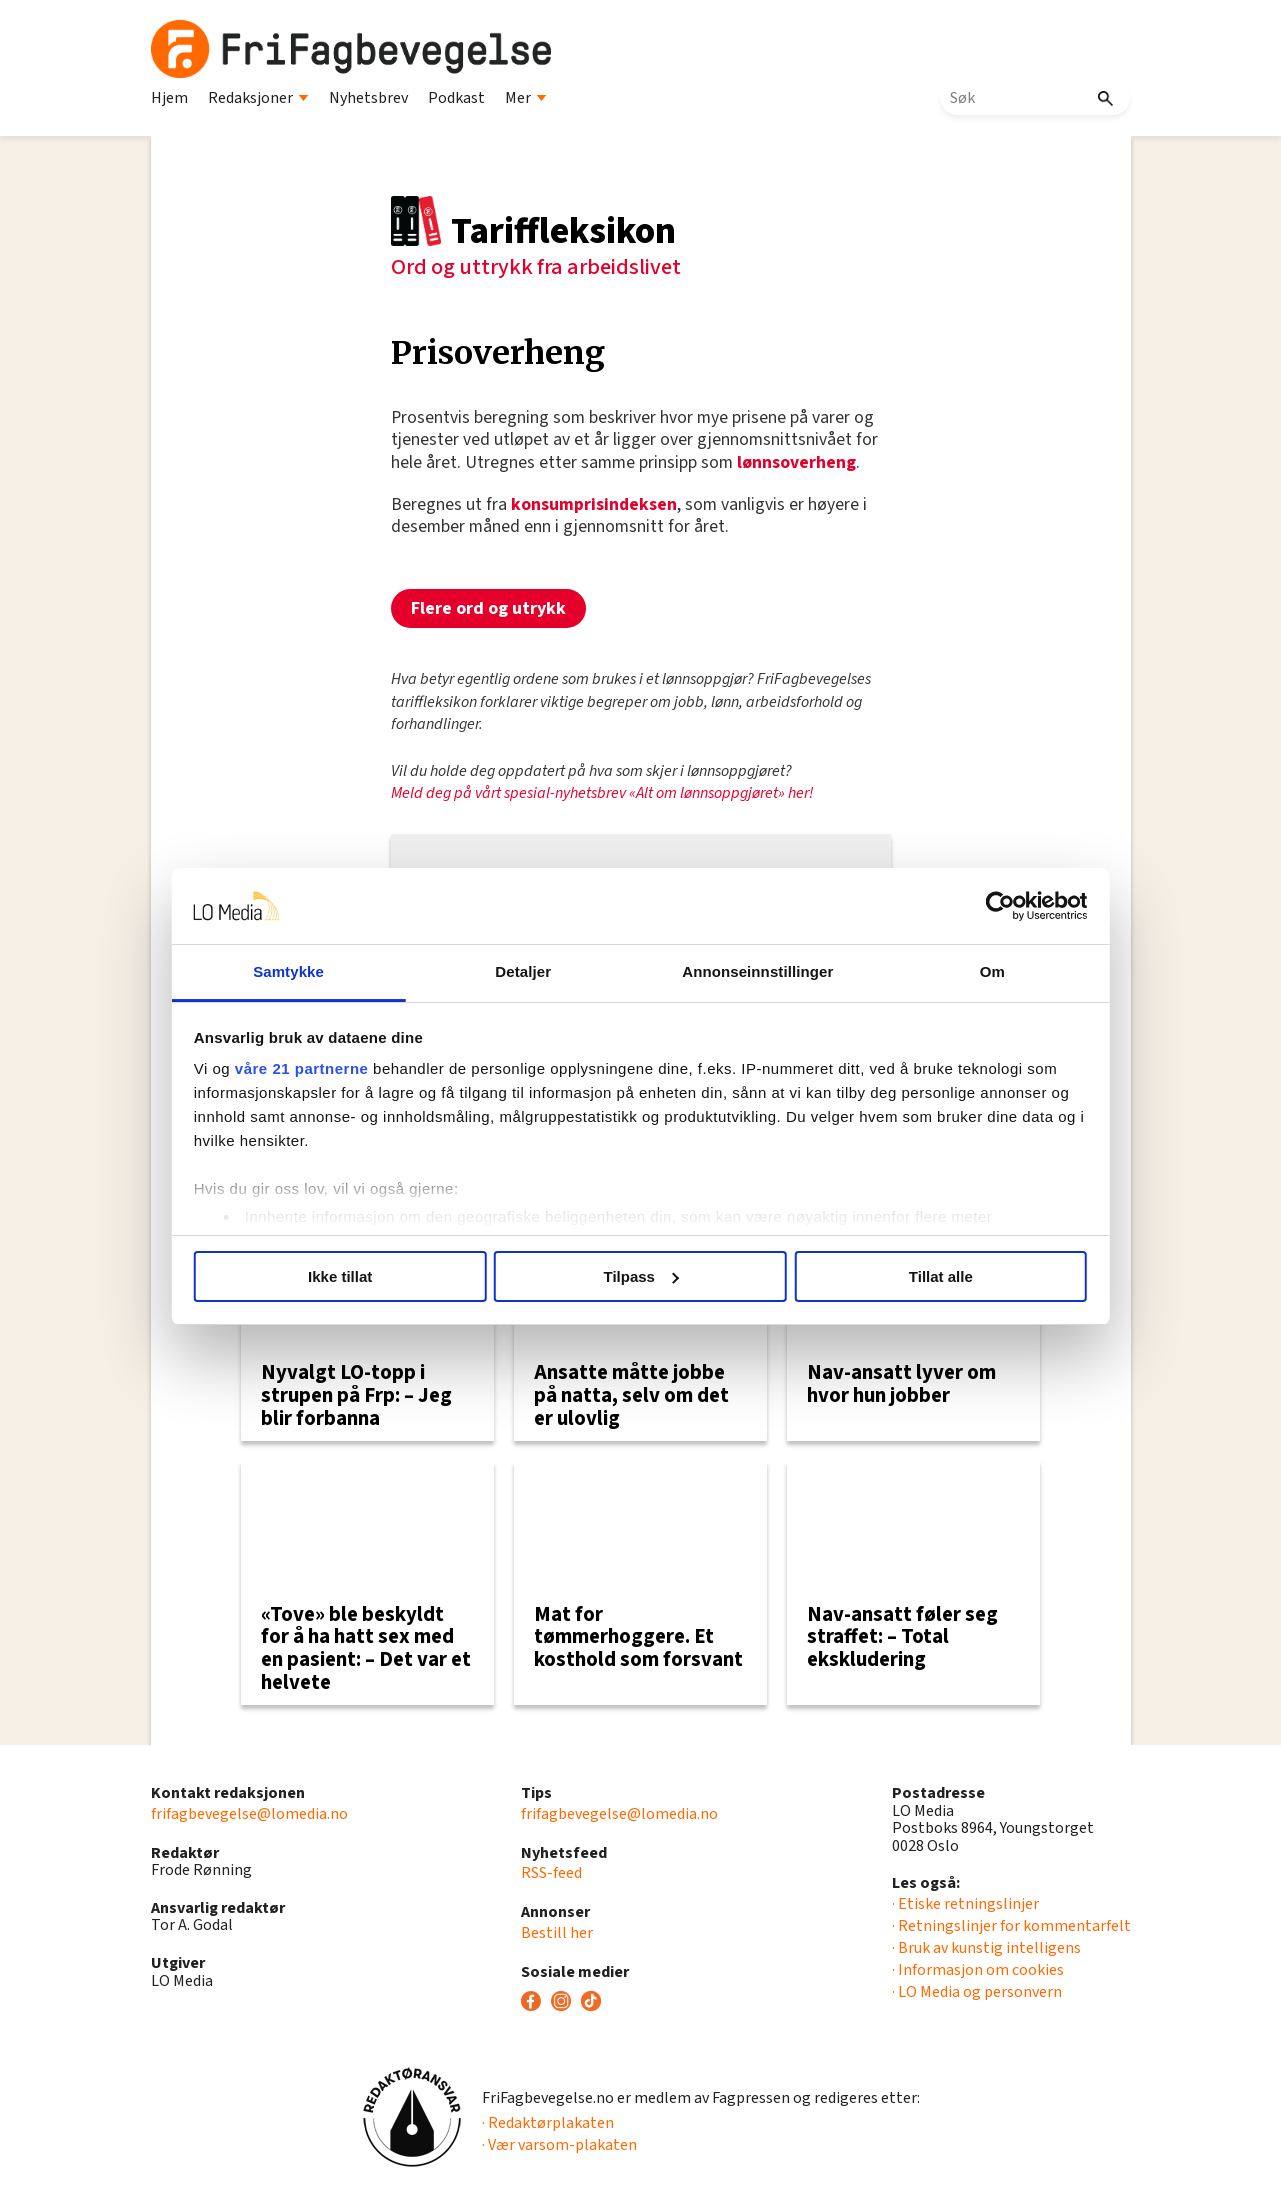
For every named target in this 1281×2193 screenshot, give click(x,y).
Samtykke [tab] (303, 971)
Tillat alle (928, 1276)
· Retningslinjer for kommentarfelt (1011, 1926)
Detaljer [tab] (528, 971)
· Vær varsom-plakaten (559, 2145)
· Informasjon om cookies (978, 1970)
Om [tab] (977, 971)
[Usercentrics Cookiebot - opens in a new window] (980, 906)
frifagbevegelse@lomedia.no (249, 1814)
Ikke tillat (353, 1276)
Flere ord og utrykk (488, 608)
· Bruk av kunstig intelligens (986, 1948)
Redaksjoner (258, 98)
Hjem (169, 98)
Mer (526, 98)
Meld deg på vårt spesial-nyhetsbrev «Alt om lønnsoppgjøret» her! (602, 793)
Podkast (456, 98)
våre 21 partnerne (321, 1068)
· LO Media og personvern (977, 1992)
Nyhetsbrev (368, 98)
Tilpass (641, 1276)
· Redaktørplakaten (548, 2123)
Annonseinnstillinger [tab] (752, 971)
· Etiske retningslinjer (965, 1904)
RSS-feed (551, 1873)
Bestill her (557, 1933)
